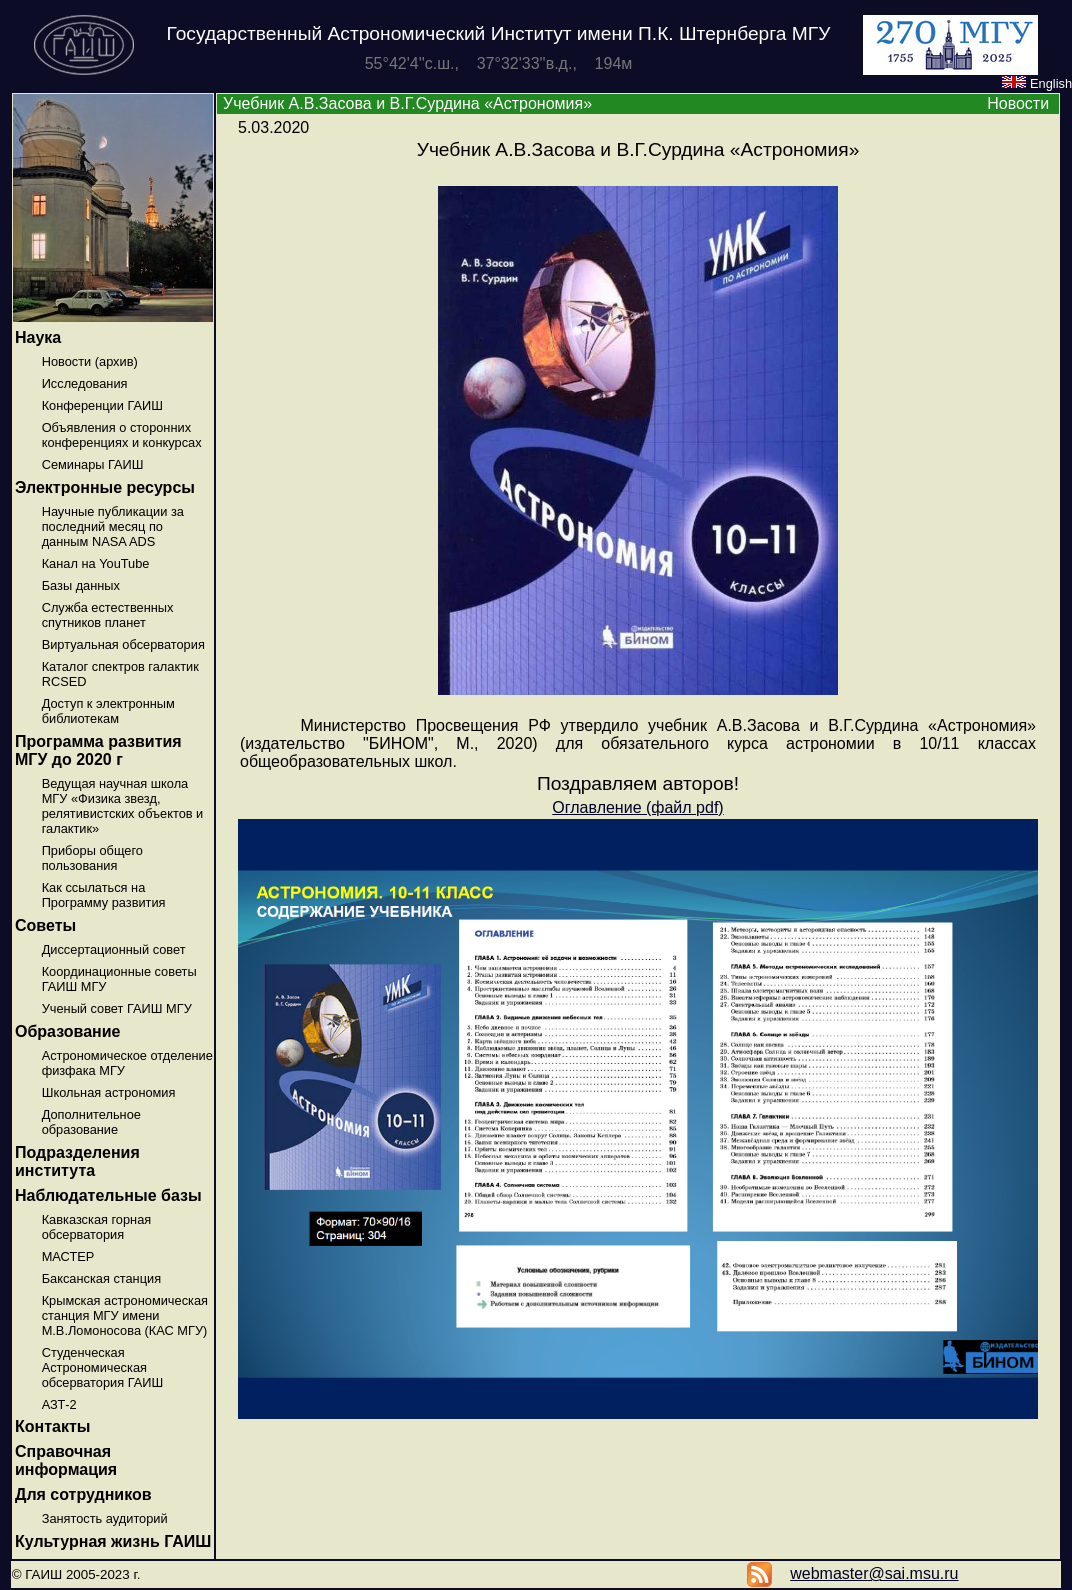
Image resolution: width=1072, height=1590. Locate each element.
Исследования (85, 383)
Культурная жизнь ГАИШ (113, 1541)
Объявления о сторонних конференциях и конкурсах (122, 435)
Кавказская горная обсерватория (97, 1227)
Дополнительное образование (91, 1122)
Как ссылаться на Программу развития (104, 895)
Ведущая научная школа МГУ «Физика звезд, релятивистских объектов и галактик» (123, 806)
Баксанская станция (101, 1278)
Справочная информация (66, 1460)
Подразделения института (77, 1161)
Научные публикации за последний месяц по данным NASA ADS (113, 526)
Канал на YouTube (96, 563)
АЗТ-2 (59, 1404)
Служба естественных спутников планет (108, 615)
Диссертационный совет (114, 949)
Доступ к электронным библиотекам (108, 711)
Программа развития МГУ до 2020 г (98, 750)
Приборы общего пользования (92, 858)
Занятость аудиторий (105, 1518)
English (1037, 83)
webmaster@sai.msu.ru (874, 1573)
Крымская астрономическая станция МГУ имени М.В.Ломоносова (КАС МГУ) (125, 1315)
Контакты (52, 1426)
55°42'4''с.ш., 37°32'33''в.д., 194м (499, 63)
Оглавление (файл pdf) (637, 807)
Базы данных (81, 585)
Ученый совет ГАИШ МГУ (117, 1008)
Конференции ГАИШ (102, 405)
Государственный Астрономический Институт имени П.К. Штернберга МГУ (499, 33)
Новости (1018, 103)
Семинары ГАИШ (93, 464)
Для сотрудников (83, 1494)
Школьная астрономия (109, 1092)
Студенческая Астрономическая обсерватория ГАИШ (103, 1367)
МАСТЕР (68, 1256)
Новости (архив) (90, 361)
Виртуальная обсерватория (123, 644)
